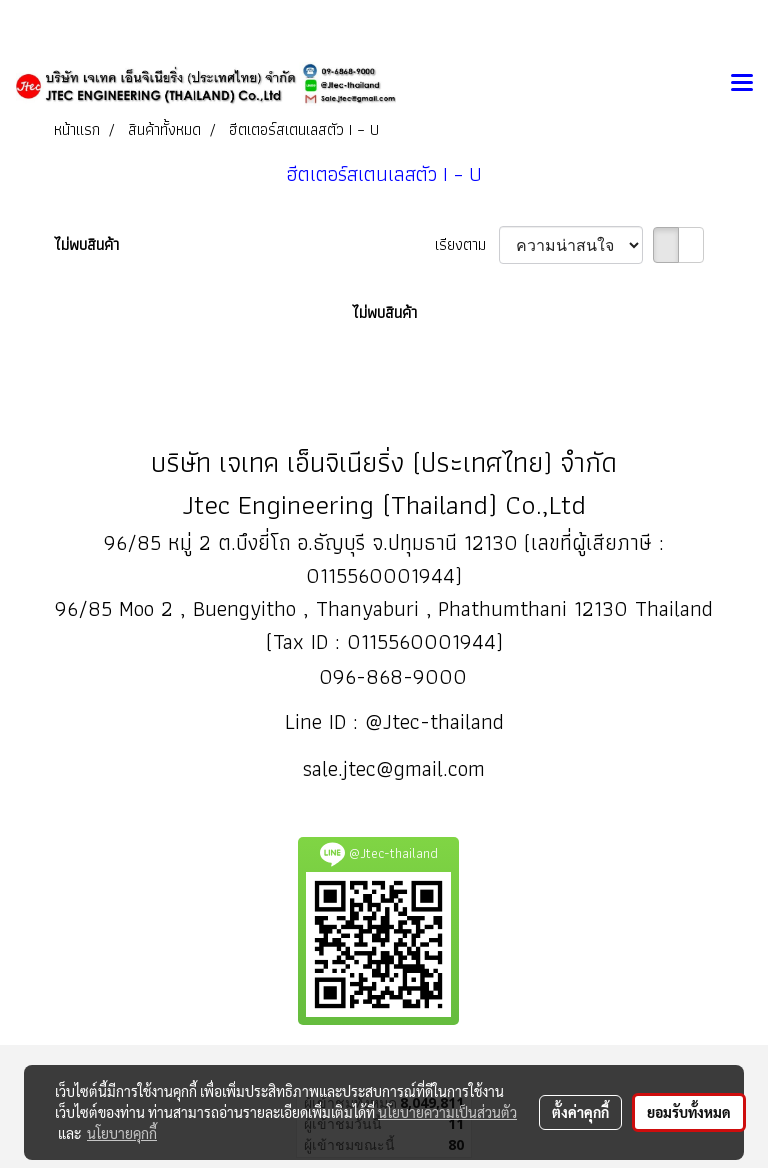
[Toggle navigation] (742, 84)
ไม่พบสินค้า (86, 245)
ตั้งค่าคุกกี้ (580, 1112)
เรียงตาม (467, 245)
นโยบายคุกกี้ (122, 1133)
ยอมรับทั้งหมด (689, 1112)
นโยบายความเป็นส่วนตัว (447, 1112)
